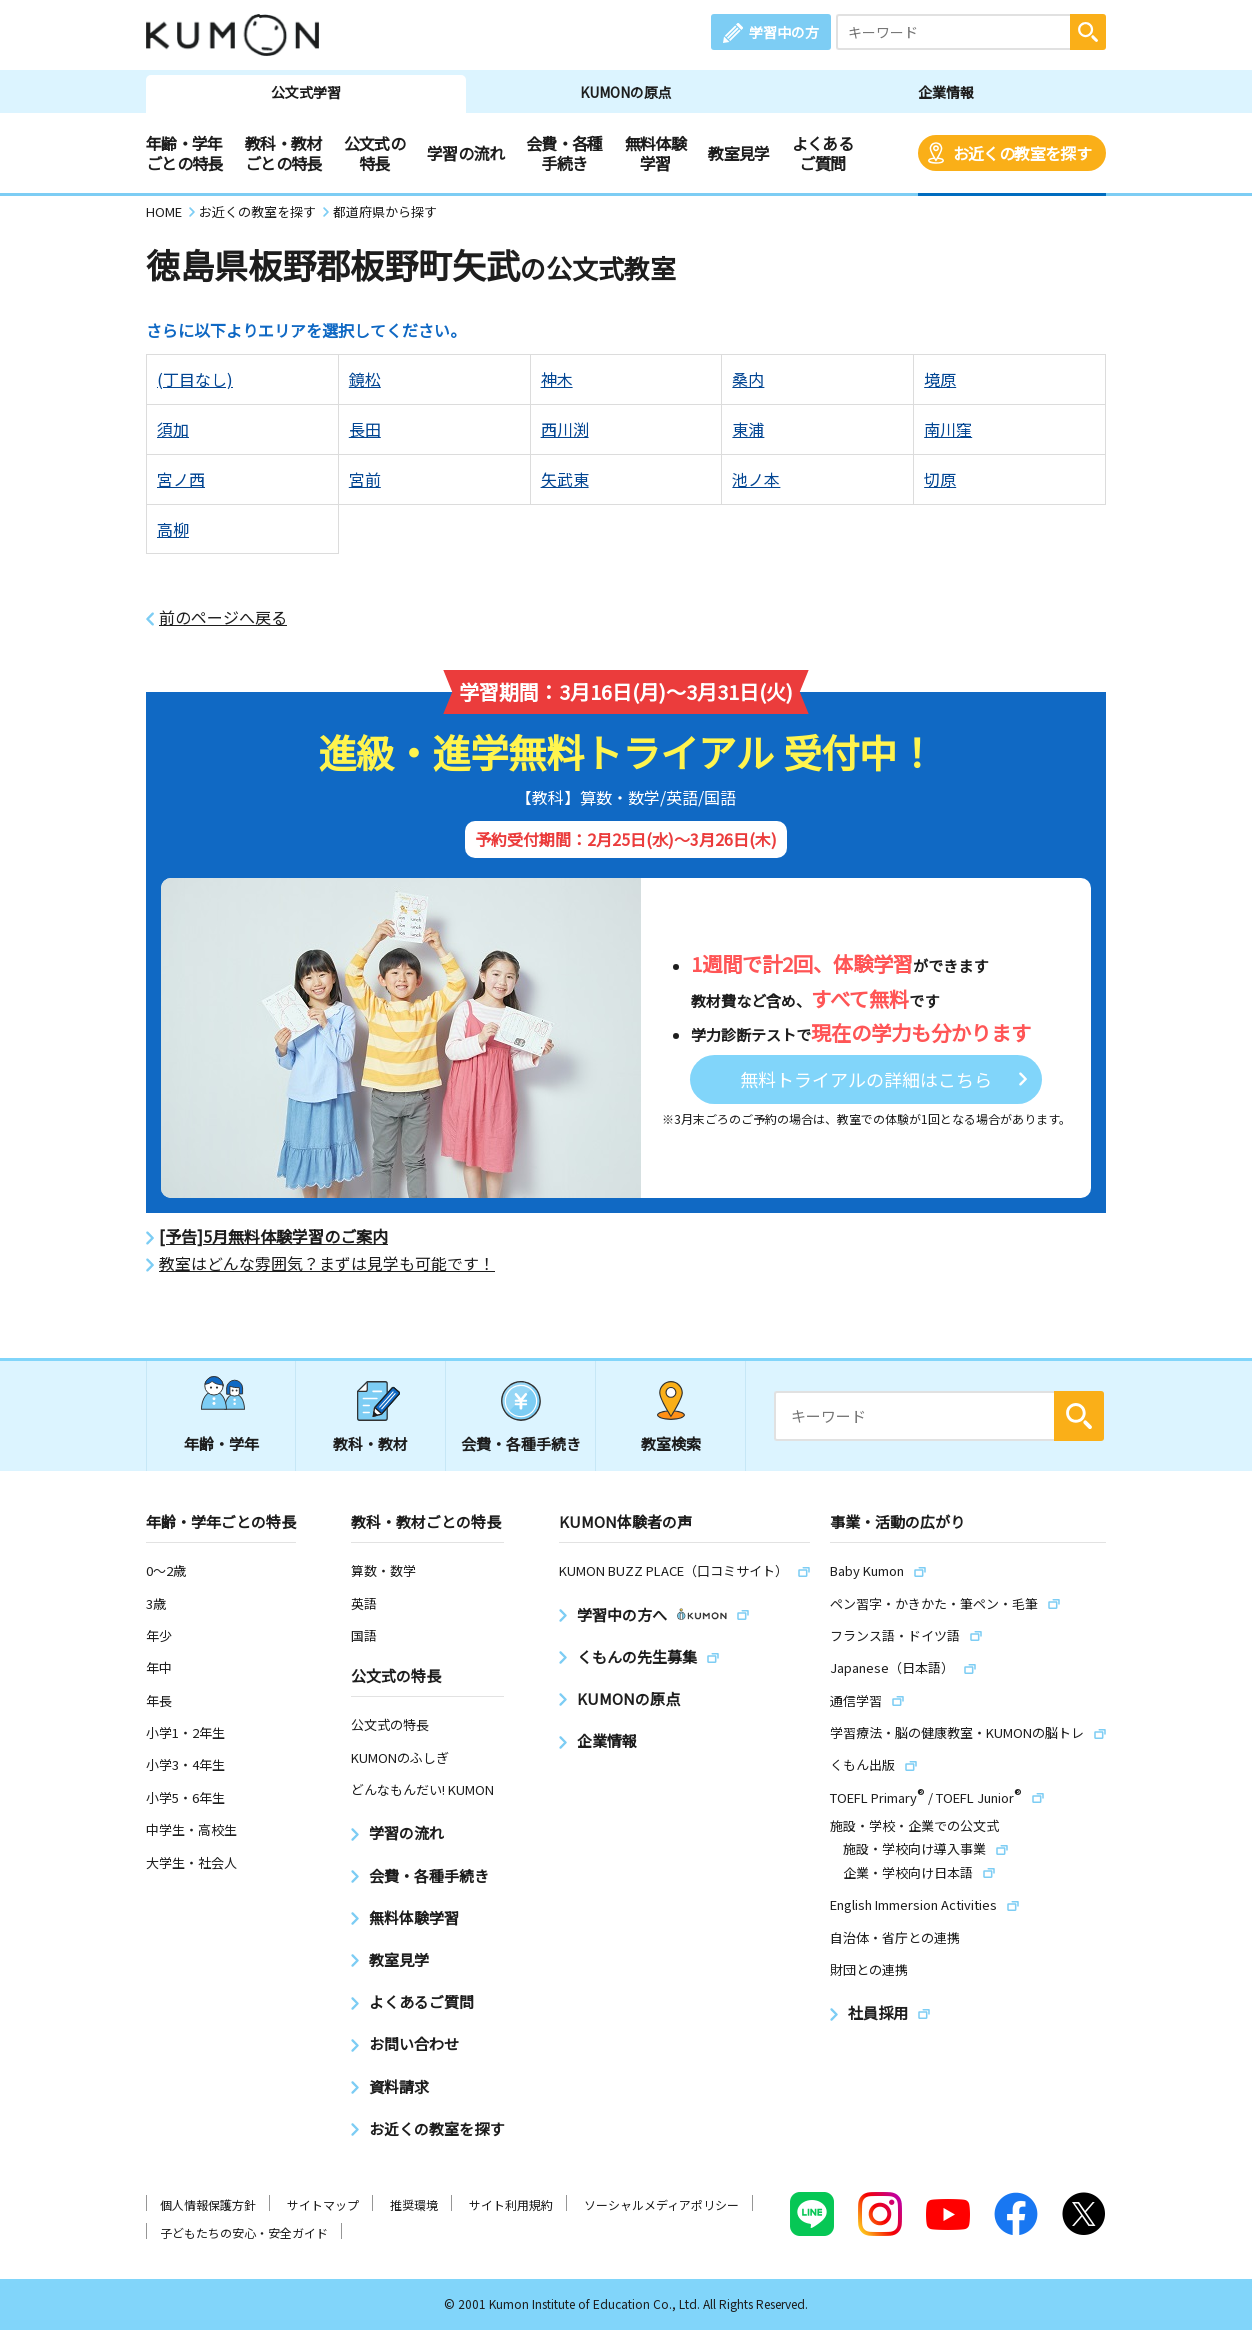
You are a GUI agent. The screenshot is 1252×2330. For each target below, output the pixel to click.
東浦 (748, 429)
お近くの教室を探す (1022, 153)
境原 (940, 379)
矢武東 (565, 479)
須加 (173, 429)
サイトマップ (323, 2204)
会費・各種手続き (564, 153)
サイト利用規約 (511, 2204)
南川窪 (948, 429)
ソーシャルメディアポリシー (661, 2204)
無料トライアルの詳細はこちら (866, 1079)
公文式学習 (306, 92)
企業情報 (946, 92)
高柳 (173, 529)
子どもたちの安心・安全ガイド (244, 2232)
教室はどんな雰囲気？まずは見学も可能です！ (327, 1263)
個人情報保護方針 (208, 2204)
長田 (365, 429)
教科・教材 (370, 1443)
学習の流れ (465, 153)
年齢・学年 (221, 1443)
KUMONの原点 (626, 92)
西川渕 (565, 429)
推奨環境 (414, 2204)
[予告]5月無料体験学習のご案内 (273, 1236)
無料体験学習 (655, 153)
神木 (557, 379)
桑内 (748, 379)
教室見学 (738, 153)
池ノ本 (756, 479)
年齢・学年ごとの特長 (184, 153)
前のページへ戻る (223, 617)
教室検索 (671, 1443)
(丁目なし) (195, 379)
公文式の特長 (374, 153)
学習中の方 (784, 32)
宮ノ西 (181, 479)
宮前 (365, 479)
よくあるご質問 (822, 153)
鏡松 (365, 379)
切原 (940, 479)
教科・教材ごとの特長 (283, 153)
